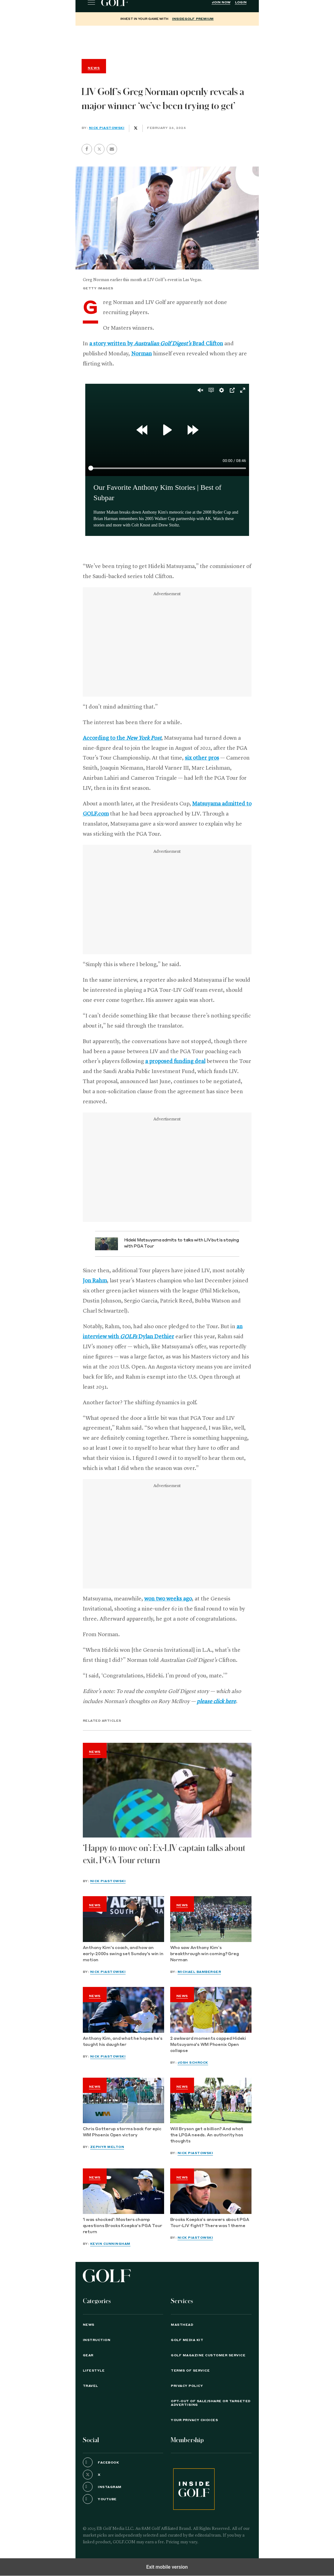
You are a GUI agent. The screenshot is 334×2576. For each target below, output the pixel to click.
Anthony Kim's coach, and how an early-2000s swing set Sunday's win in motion (123, 1954)
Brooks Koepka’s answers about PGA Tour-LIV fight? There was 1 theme (209, 2223)
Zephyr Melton (107, 2147)
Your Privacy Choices (194, 2420)
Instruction (97, 2340)
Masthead (182, 2324)
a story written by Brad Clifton (156, 343)
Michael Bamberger (199, 1971)
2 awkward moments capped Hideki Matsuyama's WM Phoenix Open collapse (208, 2045)
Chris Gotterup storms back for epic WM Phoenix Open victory (122, 2132)
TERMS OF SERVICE (190, 2370)
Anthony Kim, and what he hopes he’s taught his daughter (123, 2042)
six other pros (202, 758)
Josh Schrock (193, 2062)
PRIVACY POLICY (187, 2385)
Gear (88, 2355)
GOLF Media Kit (187, 2340)
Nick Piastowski (107, 128)
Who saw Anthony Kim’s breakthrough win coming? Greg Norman (204, 1954)
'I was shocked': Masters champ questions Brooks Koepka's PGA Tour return (123, 2226)
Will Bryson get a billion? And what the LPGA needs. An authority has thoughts (206, 2135)
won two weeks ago (168, 1599)
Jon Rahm (95, 1281)
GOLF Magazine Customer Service (208, 2355)
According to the (122, 738)
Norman (141, 354)
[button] (99, 149)
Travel (90, 2385)
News (95, 1751)
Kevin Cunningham (110, 2243)
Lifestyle (94, 2370)
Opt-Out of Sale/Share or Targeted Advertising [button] (211, 2403)
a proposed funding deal (175, 1061)
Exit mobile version (167, 2567)
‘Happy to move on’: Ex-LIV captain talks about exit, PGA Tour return (164, 1854)
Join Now (221, 2)
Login (241, 2)
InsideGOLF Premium (193, 18)
